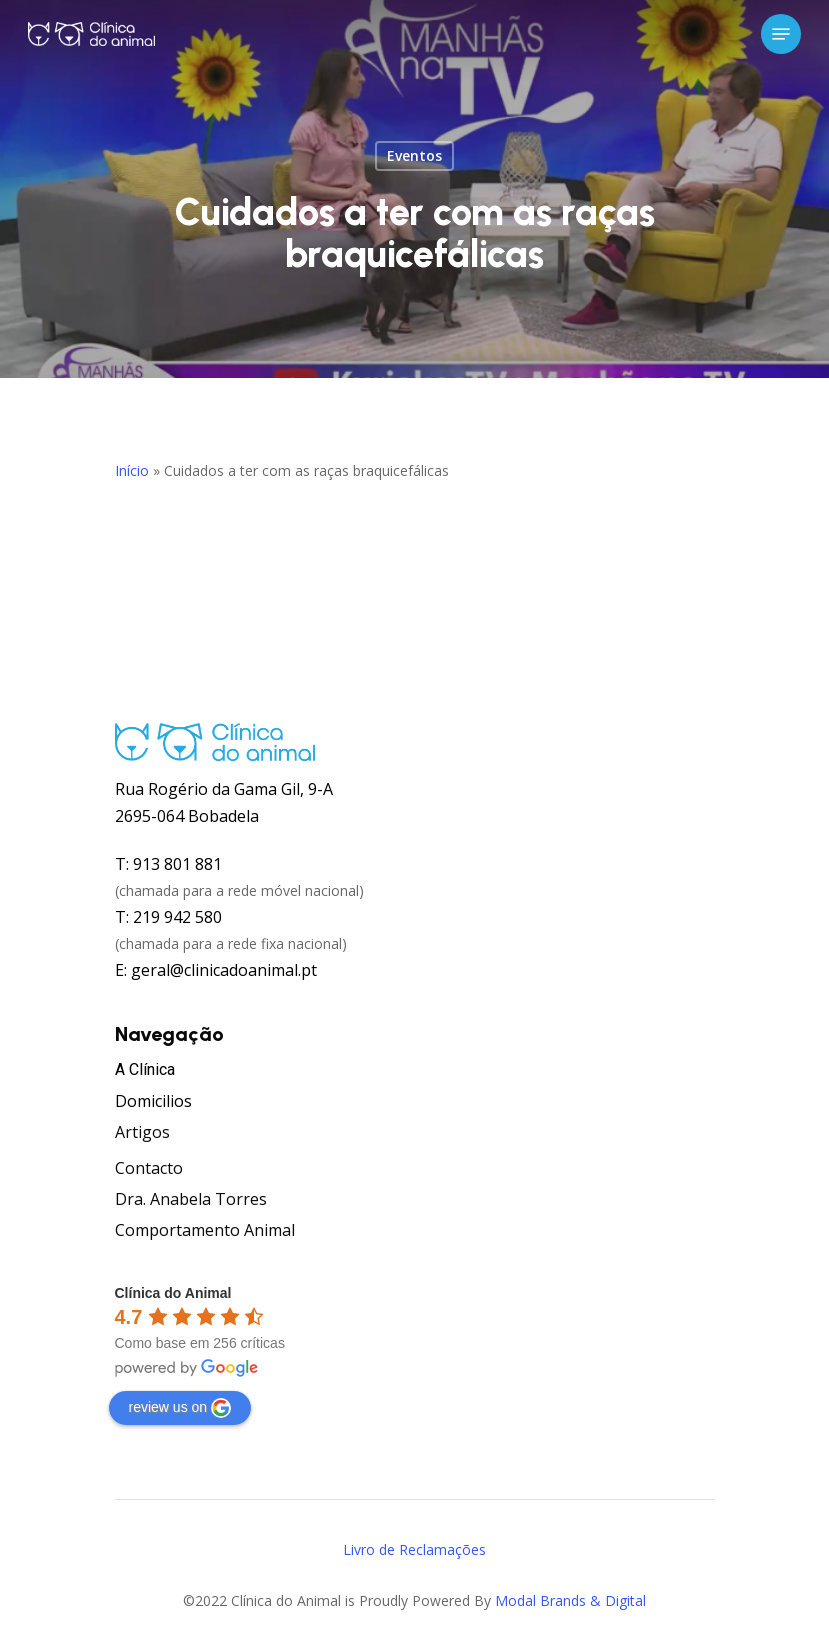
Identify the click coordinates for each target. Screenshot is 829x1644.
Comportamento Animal (205, 1230)
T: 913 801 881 (168, 864)
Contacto (149, 1168)
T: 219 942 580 (168, 917)
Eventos (414, 155)
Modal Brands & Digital (570, 1600)
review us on (180, 1408)
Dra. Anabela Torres (191, 1199)
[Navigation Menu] (781, 34)
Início (132, 470)
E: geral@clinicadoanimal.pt (216, 970)
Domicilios (153, 1101)
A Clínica (145, 1069)
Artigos (142, 1132)
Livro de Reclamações (414, 1549)
